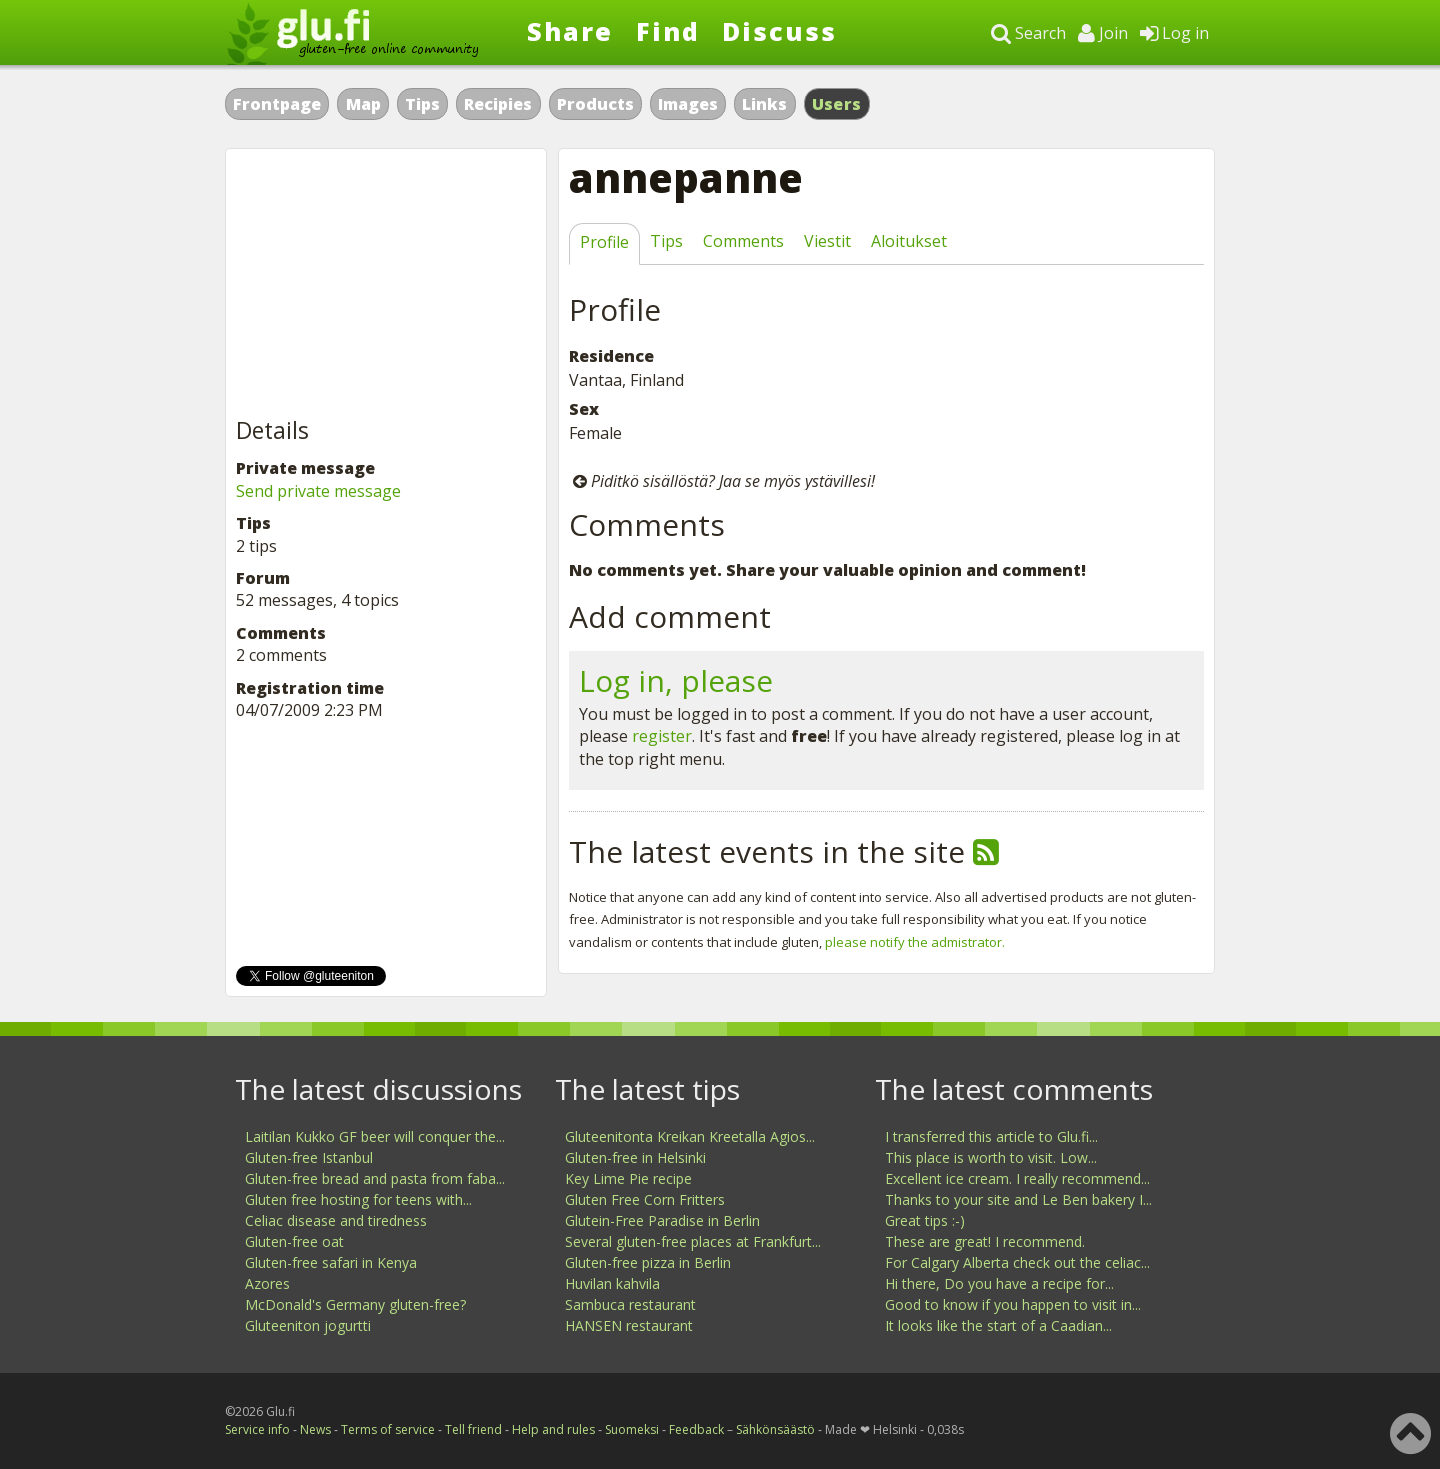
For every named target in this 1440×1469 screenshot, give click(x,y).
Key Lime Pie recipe (628, 1178)
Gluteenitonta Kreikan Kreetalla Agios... (690, 1136)
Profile (604, 242)
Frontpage (277, 104)
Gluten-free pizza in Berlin (648, 1262)
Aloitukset (909, 241)
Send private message (318, 491)
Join (1103, 33)
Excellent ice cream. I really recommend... (1017, 1178)
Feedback (696, 1429)
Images (688, 104)
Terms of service (388, 1429)
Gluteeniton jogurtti (308, 1325)
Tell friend (473, 1429)
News (315, 1429)
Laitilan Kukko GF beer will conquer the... (375, 1136)
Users (837, 104)
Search (1028, 33)
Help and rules (553, 1429)
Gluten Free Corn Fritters (645, 1199)
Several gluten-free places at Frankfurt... (693, 1241)
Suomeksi (632, 1429)
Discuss (779, 31)
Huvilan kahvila (612, 1283)
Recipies (498, 104)
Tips (422, 104)
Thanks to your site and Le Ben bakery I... (1018, 1199)
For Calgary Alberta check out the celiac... (1017, 1262)
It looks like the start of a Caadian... (998, 1325)
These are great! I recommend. (985, 1241)
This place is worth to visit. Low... (991, 1157)
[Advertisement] (386, 284)
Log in (1174, 33)
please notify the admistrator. (915, 942)
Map (363, 104)
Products (595, 104)
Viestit (827, 241)
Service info (257, 1429)
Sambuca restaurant (630, 1304)
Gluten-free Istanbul (309, 1157)
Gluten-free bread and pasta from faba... (375, 1178)
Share (570, 31)
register (662, 736)
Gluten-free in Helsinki (635, 1157)
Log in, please (676, 680)
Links (764, 104)
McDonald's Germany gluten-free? (355, 1304)
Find (668, 31)
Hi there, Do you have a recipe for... (999, 1283)
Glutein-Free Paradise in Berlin (662, 1220)
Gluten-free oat (294, 1241)
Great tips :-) (925, 1220)
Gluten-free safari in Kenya (331, 1262)
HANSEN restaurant (629, 1325)
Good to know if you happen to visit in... (1013, 1304)
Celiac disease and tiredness (336, 1220)
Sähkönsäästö (775, 1429)
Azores (267, 1283)
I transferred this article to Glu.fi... (991, 1136)
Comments (743, 241)
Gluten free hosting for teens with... (358, 1199)
